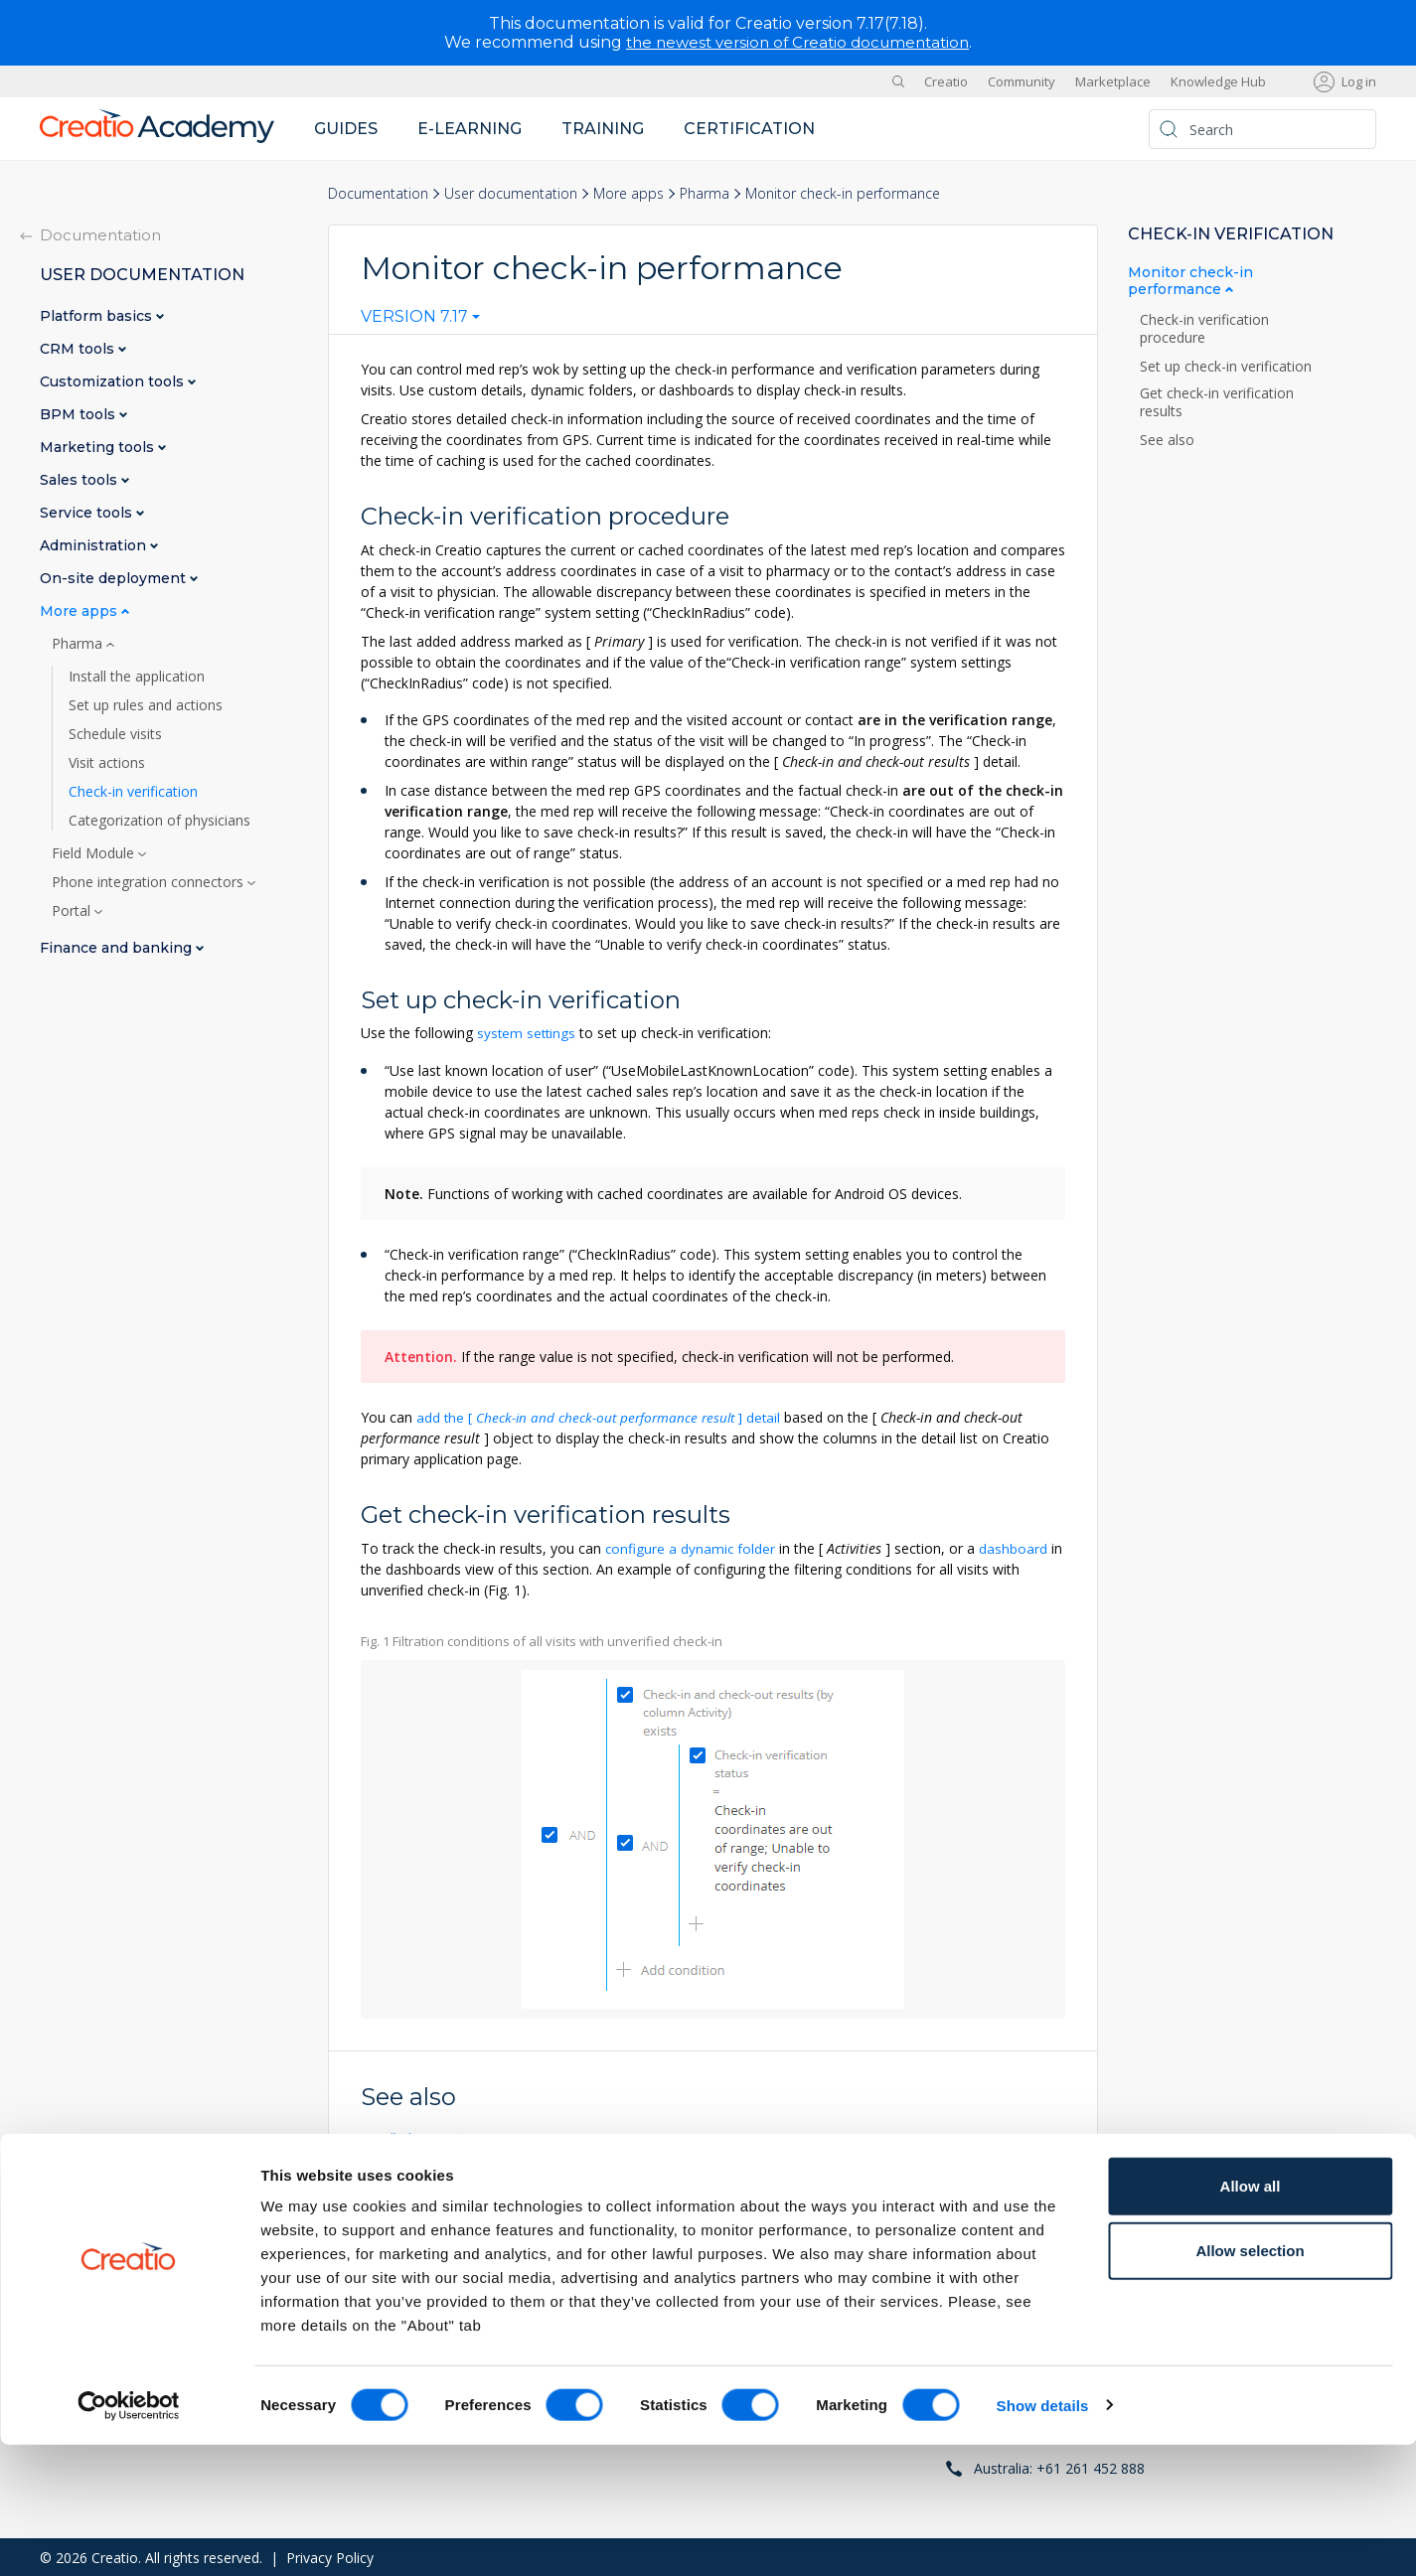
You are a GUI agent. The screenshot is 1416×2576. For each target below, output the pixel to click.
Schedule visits (115, 734)
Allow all (1250, 2317)
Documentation (378, 193)
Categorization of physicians (159, 821)
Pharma (704, 193)
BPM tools (79, 414)
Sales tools (80, 480)
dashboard (1015, 1547)
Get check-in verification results (1217, 402)
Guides (346, 128)
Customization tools (114, 382)
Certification (749, 128)
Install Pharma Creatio (434, 2136)
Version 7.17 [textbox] (414, 317)
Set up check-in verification (1226, 367)
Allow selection (1249, 2382)
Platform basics (98, 316)
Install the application (137, 676)
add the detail (603, 1416)
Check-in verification (133, 792)
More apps (628, 193)
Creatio (946, 81)
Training (602, 128)
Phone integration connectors (149, 882)
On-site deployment (115, 578)
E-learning (469, 128)
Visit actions (107, 763)
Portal (73, 911)
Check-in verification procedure (1204, 329)
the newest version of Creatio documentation (797, 42)
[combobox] (420, 321)
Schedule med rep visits (438, 2209)
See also (1167, 440)
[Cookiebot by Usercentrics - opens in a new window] (129, 2537)
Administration (95, 545)
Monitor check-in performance (1190, 281)
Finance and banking (118, 948)
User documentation (510, 193)
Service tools (88, 513)
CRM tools (79, 349)
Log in (1358, 81)
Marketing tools (99, 447)
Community (1021, 81)
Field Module (95, 853)
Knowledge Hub (1218, 81)
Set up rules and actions (146, 705)
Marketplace (1113, 81)
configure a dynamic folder (691, 1547)
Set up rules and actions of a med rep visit (498, 2173)
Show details (1043, 2536)
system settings (527, 1032)
